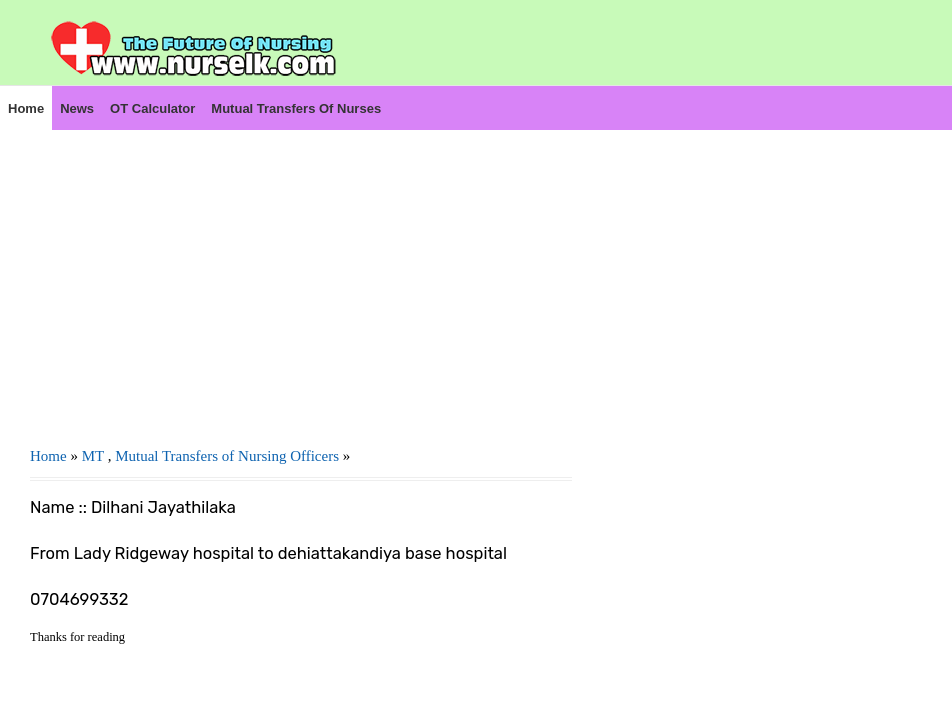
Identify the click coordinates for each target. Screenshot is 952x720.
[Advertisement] (301, 271)
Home (26, 108)
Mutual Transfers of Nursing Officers (227, 456)
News (77, 108)
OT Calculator (152, 108)
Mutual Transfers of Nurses (296, 108)
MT (93, 456)
